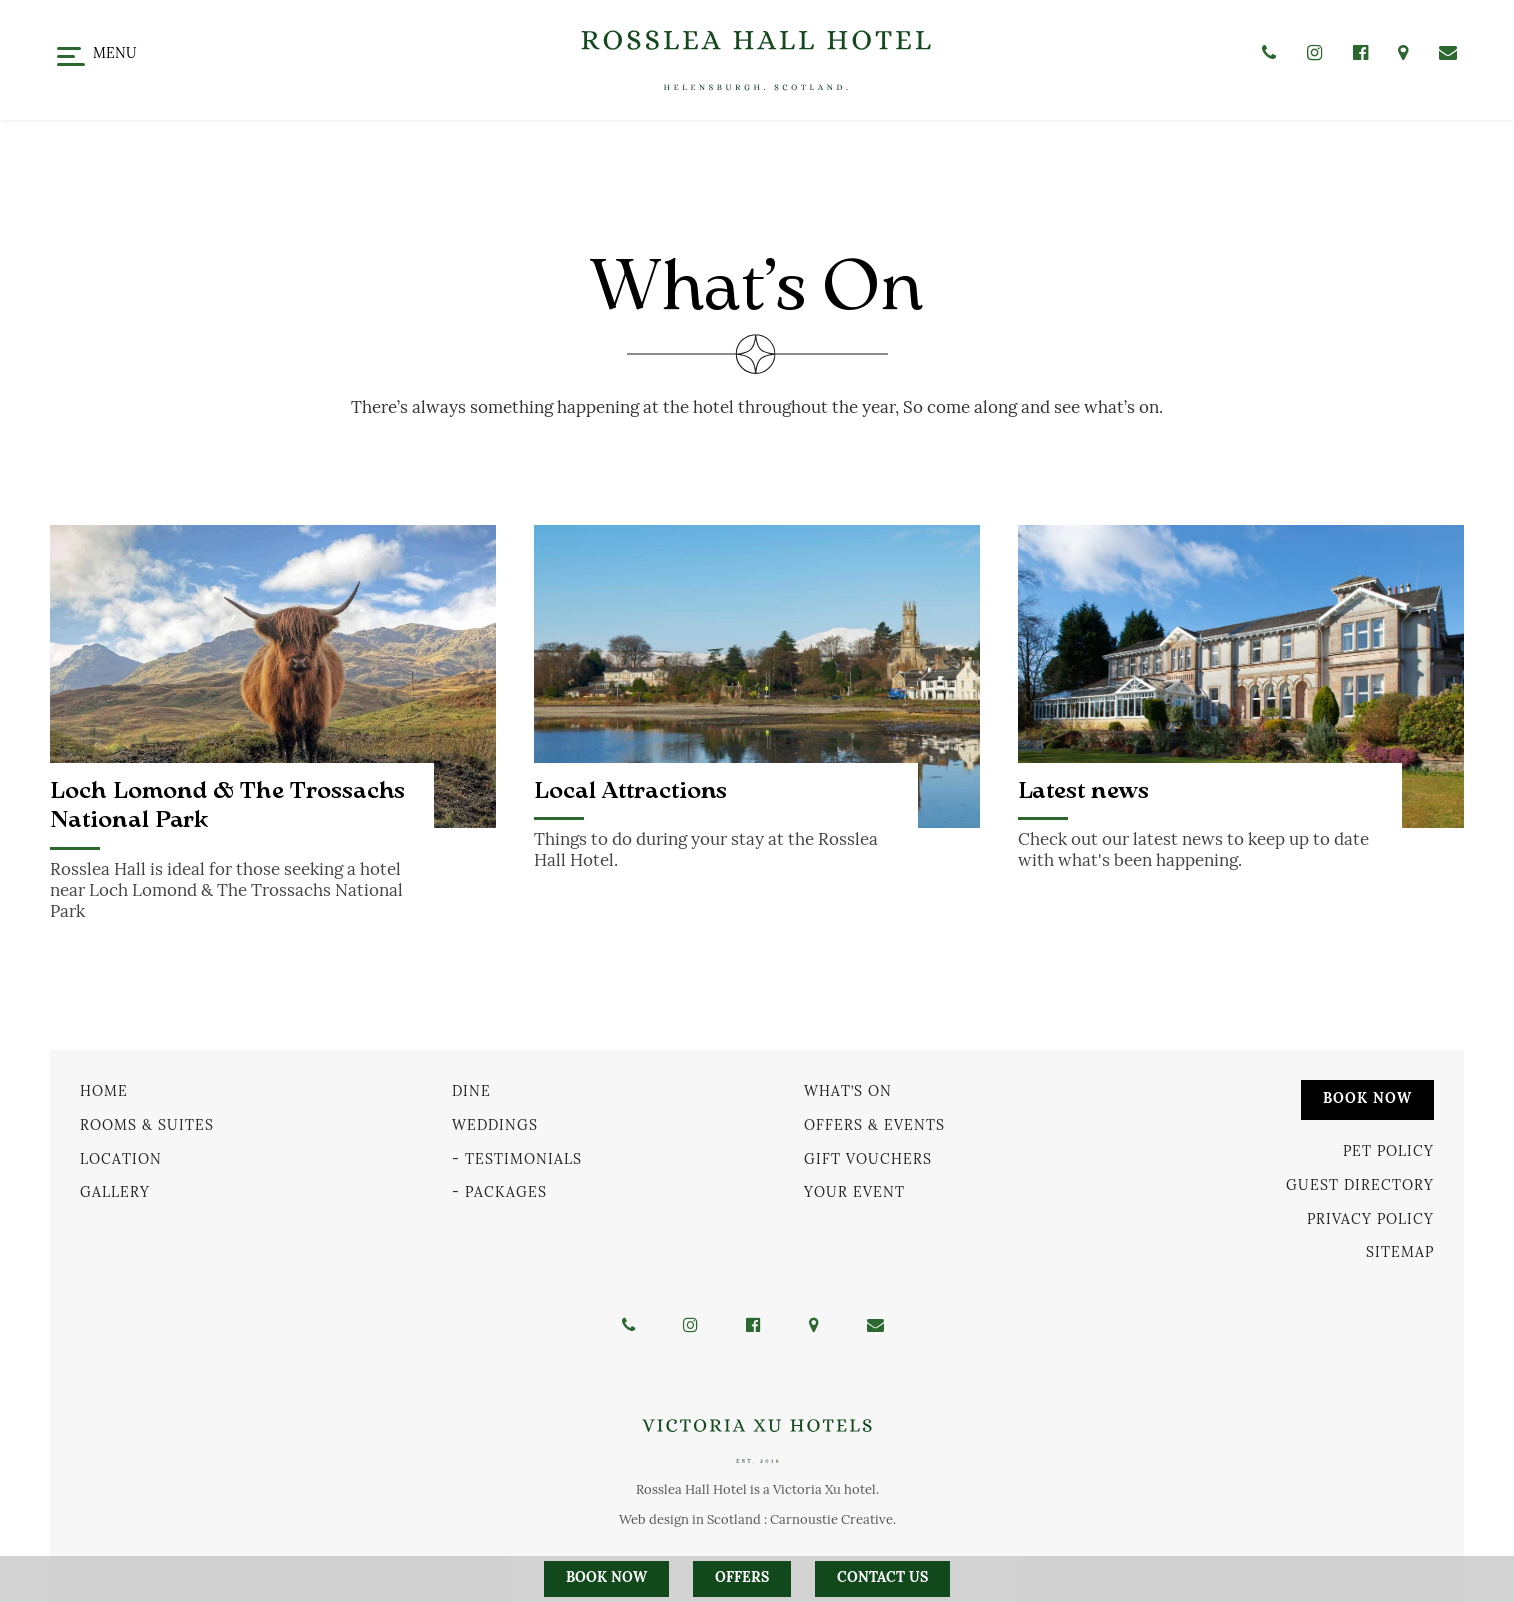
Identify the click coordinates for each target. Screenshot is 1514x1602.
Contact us (882, 1578)
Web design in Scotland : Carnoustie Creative (756, 1519)
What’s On (848, 1091)
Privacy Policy (1370, 1218)
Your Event (854, 1192)
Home (104, 1091)
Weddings (495, 1125)
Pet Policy (1388, 1151)
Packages (506, 1192)
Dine (471, 1091)
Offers (742, 1578)
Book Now (1367, 1098)
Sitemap (1400, 1252)
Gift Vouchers (868, 1158)
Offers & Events (874, 1125)
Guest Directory (1360, 1185)
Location (121, 1158)
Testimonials (523, 1158)
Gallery (115, 1192)
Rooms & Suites (147, 1125)
